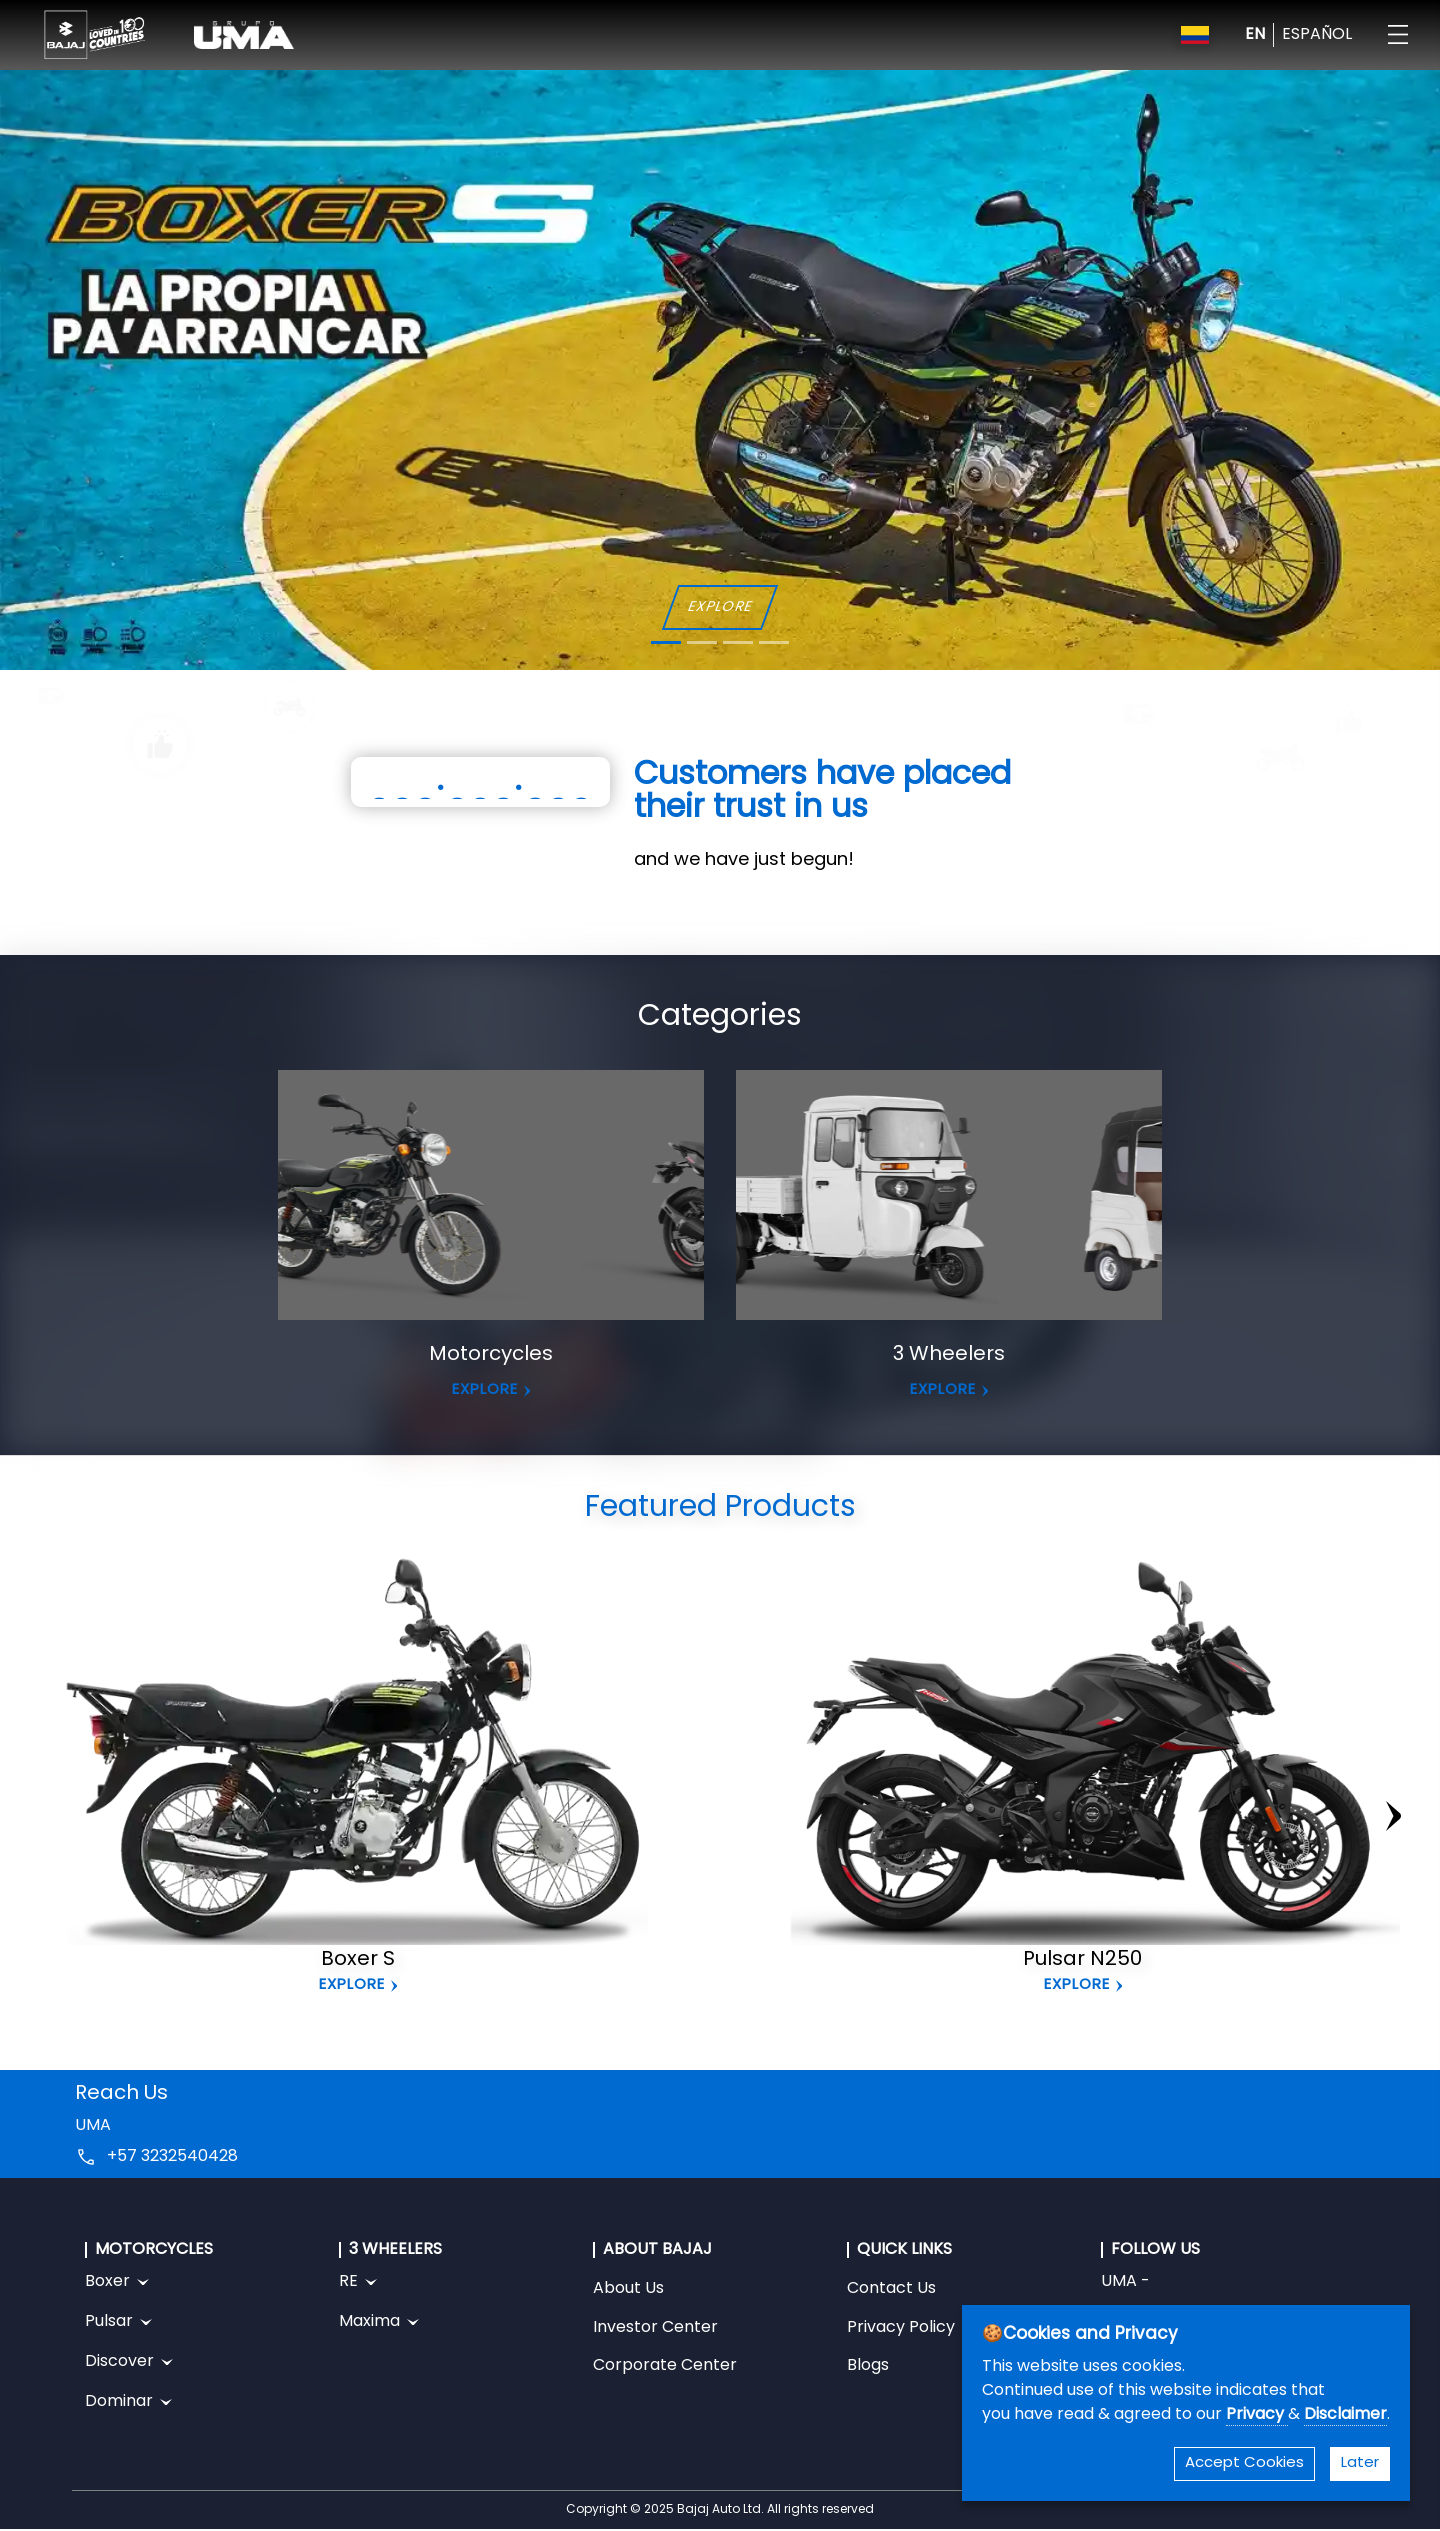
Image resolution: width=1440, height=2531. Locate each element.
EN (1255, 35)
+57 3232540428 (172, 2157)
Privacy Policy (901, 2328)
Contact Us (891, 2289)
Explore (352, 1985)
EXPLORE (719, 607)
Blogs (868, 2366)
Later (1360, 2463)
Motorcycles (491, 1355)
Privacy (1257, 2415)
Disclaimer (1345, 2415)
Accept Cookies (1244, 2463)
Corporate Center (665, 2366)
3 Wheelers (949, 1355)
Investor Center (655, 2328)
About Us (628, 2289)
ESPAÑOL (1317, 35)
